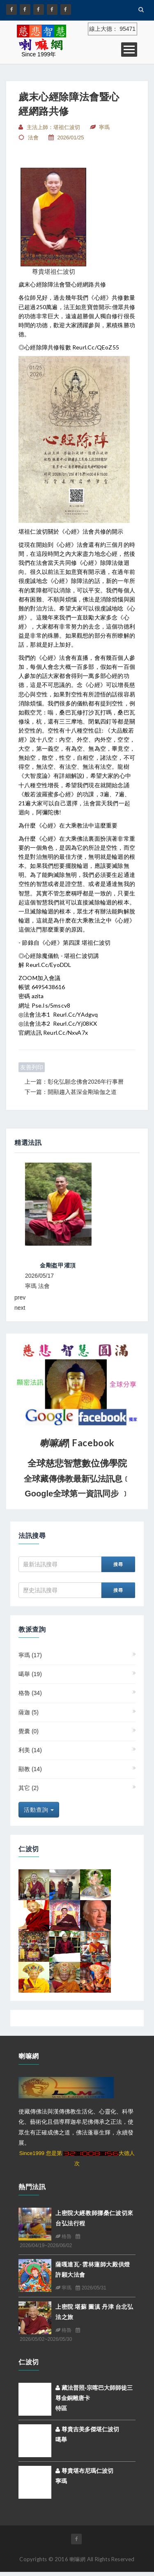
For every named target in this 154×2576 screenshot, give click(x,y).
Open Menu (129, 49)
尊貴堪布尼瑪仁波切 (84, 2470)
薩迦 (28, 1712)
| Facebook (77, 1442)
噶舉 (30, 1674)
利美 (30, 1750)
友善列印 (31, 1067)
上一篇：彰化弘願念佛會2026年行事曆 (74, 1081)
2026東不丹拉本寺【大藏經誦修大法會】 (71, 1265)
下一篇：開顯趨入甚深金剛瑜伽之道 (71, 1092)
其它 (28, 1788)
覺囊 (28, 1731)
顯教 (30, 1769)
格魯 (30, 1693)
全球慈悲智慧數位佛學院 (77, 1463)
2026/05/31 (91, 2288)
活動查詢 (39, 1809)
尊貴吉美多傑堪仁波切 (87, 2429)
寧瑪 (30, 1655)
